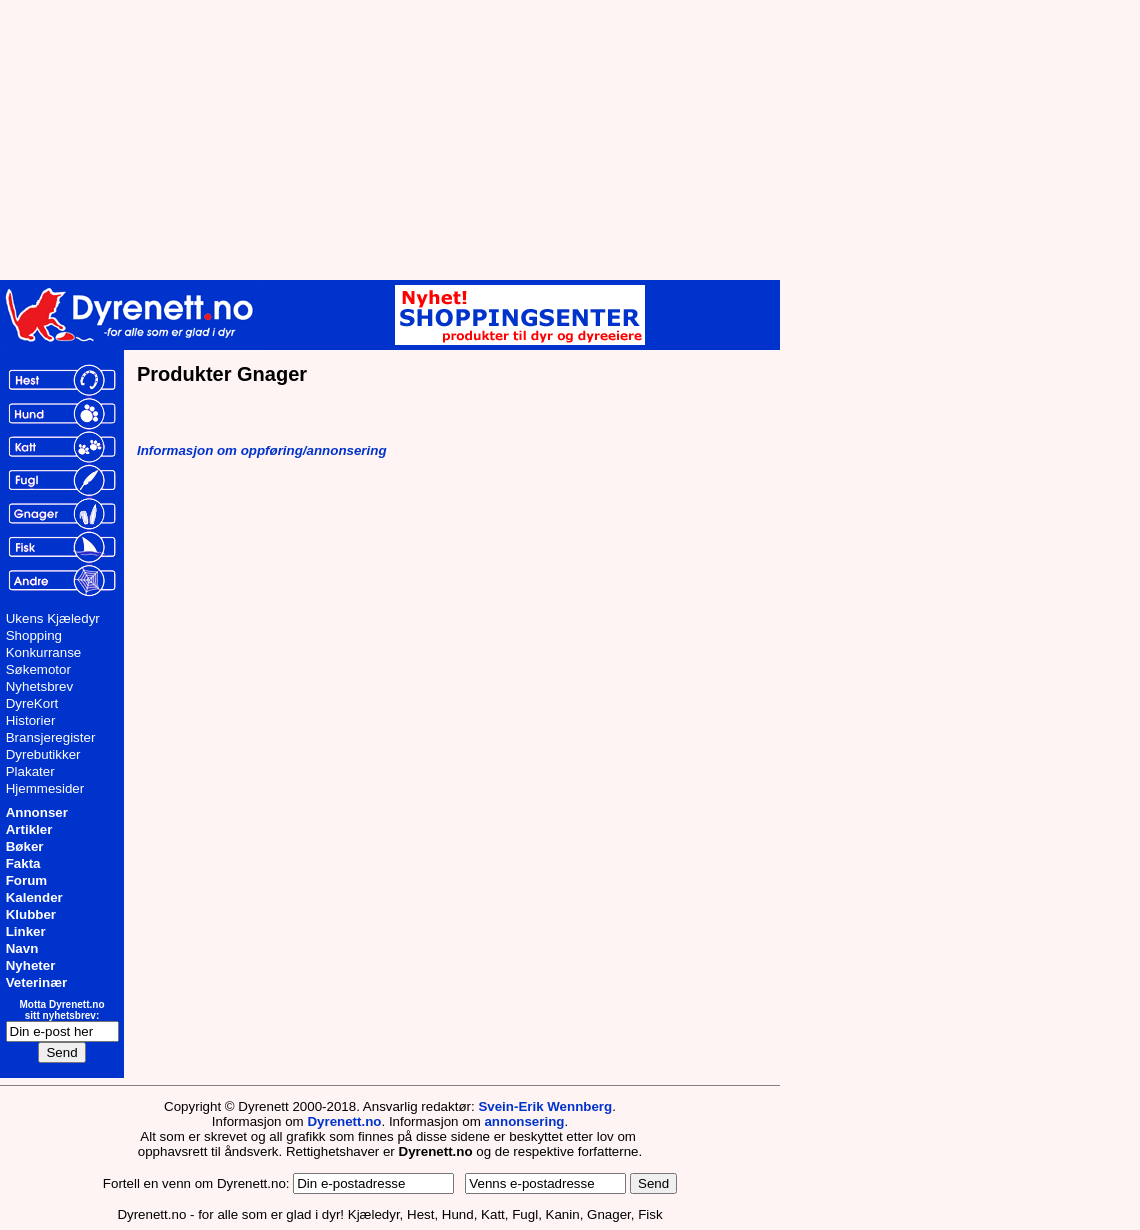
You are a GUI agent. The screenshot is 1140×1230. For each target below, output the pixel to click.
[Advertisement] (490, 140)
